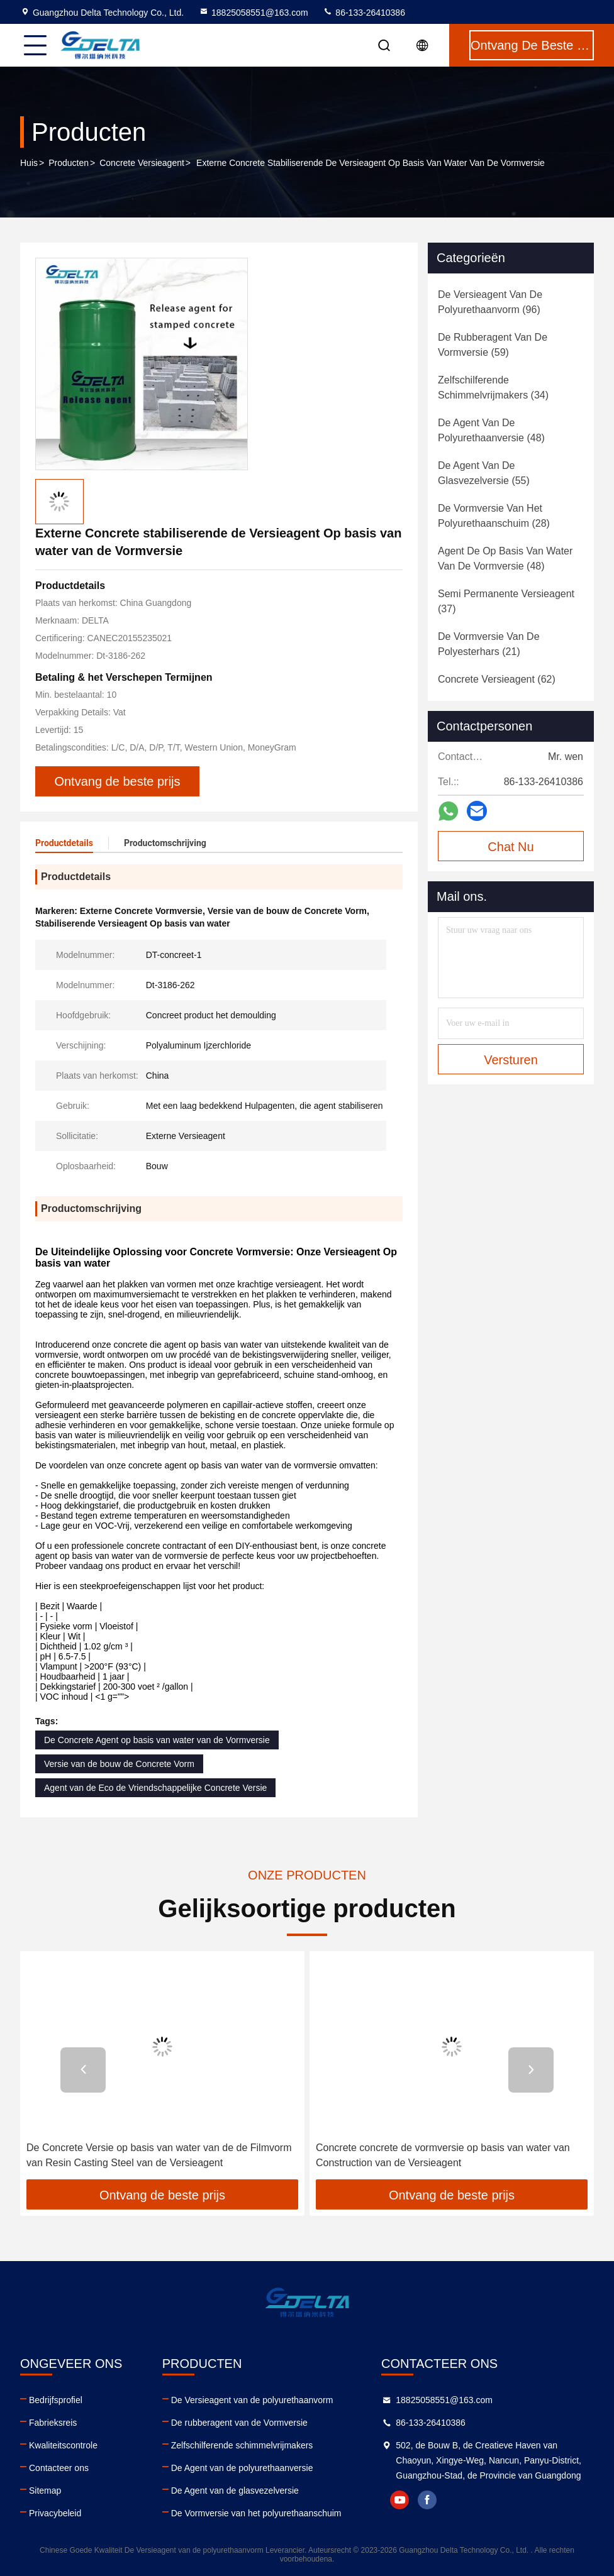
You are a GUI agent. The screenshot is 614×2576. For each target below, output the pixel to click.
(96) (490, 302)
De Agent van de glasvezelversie (235, 2490)
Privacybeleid (55, 2513)
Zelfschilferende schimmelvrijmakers (242, 2445)
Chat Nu (510, 847)
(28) (494, 516)
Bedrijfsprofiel (55, 2400)
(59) (492, 345)
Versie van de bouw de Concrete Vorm (119, 1764)
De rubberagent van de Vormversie (239, 2423)
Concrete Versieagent (141, 163)
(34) (493, 387)
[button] (83, 2070)
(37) (506, 601)
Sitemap (45, 2490)
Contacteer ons (59, 2468)
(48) (491, 430)
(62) (496, 679)
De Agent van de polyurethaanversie (242, 2468)
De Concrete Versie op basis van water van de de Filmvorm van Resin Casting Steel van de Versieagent (159, 2155)
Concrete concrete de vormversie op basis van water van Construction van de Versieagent (443, 2155)
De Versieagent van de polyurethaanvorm (252, 2400)
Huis (29, 163)
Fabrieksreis (53, 2423)
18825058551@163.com (253, 13)
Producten (68, 163)
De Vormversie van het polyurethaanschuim (256, 2513)
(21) (489, 644)
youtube (399, 2500)
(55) (484, 473)
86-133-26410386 (364, 13)
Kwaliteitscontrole (63, 2445)
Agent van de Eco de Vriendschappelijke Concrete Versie (155, 1788)
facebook (427, 2500)
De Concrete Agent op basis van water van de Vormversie (157, 1740)
